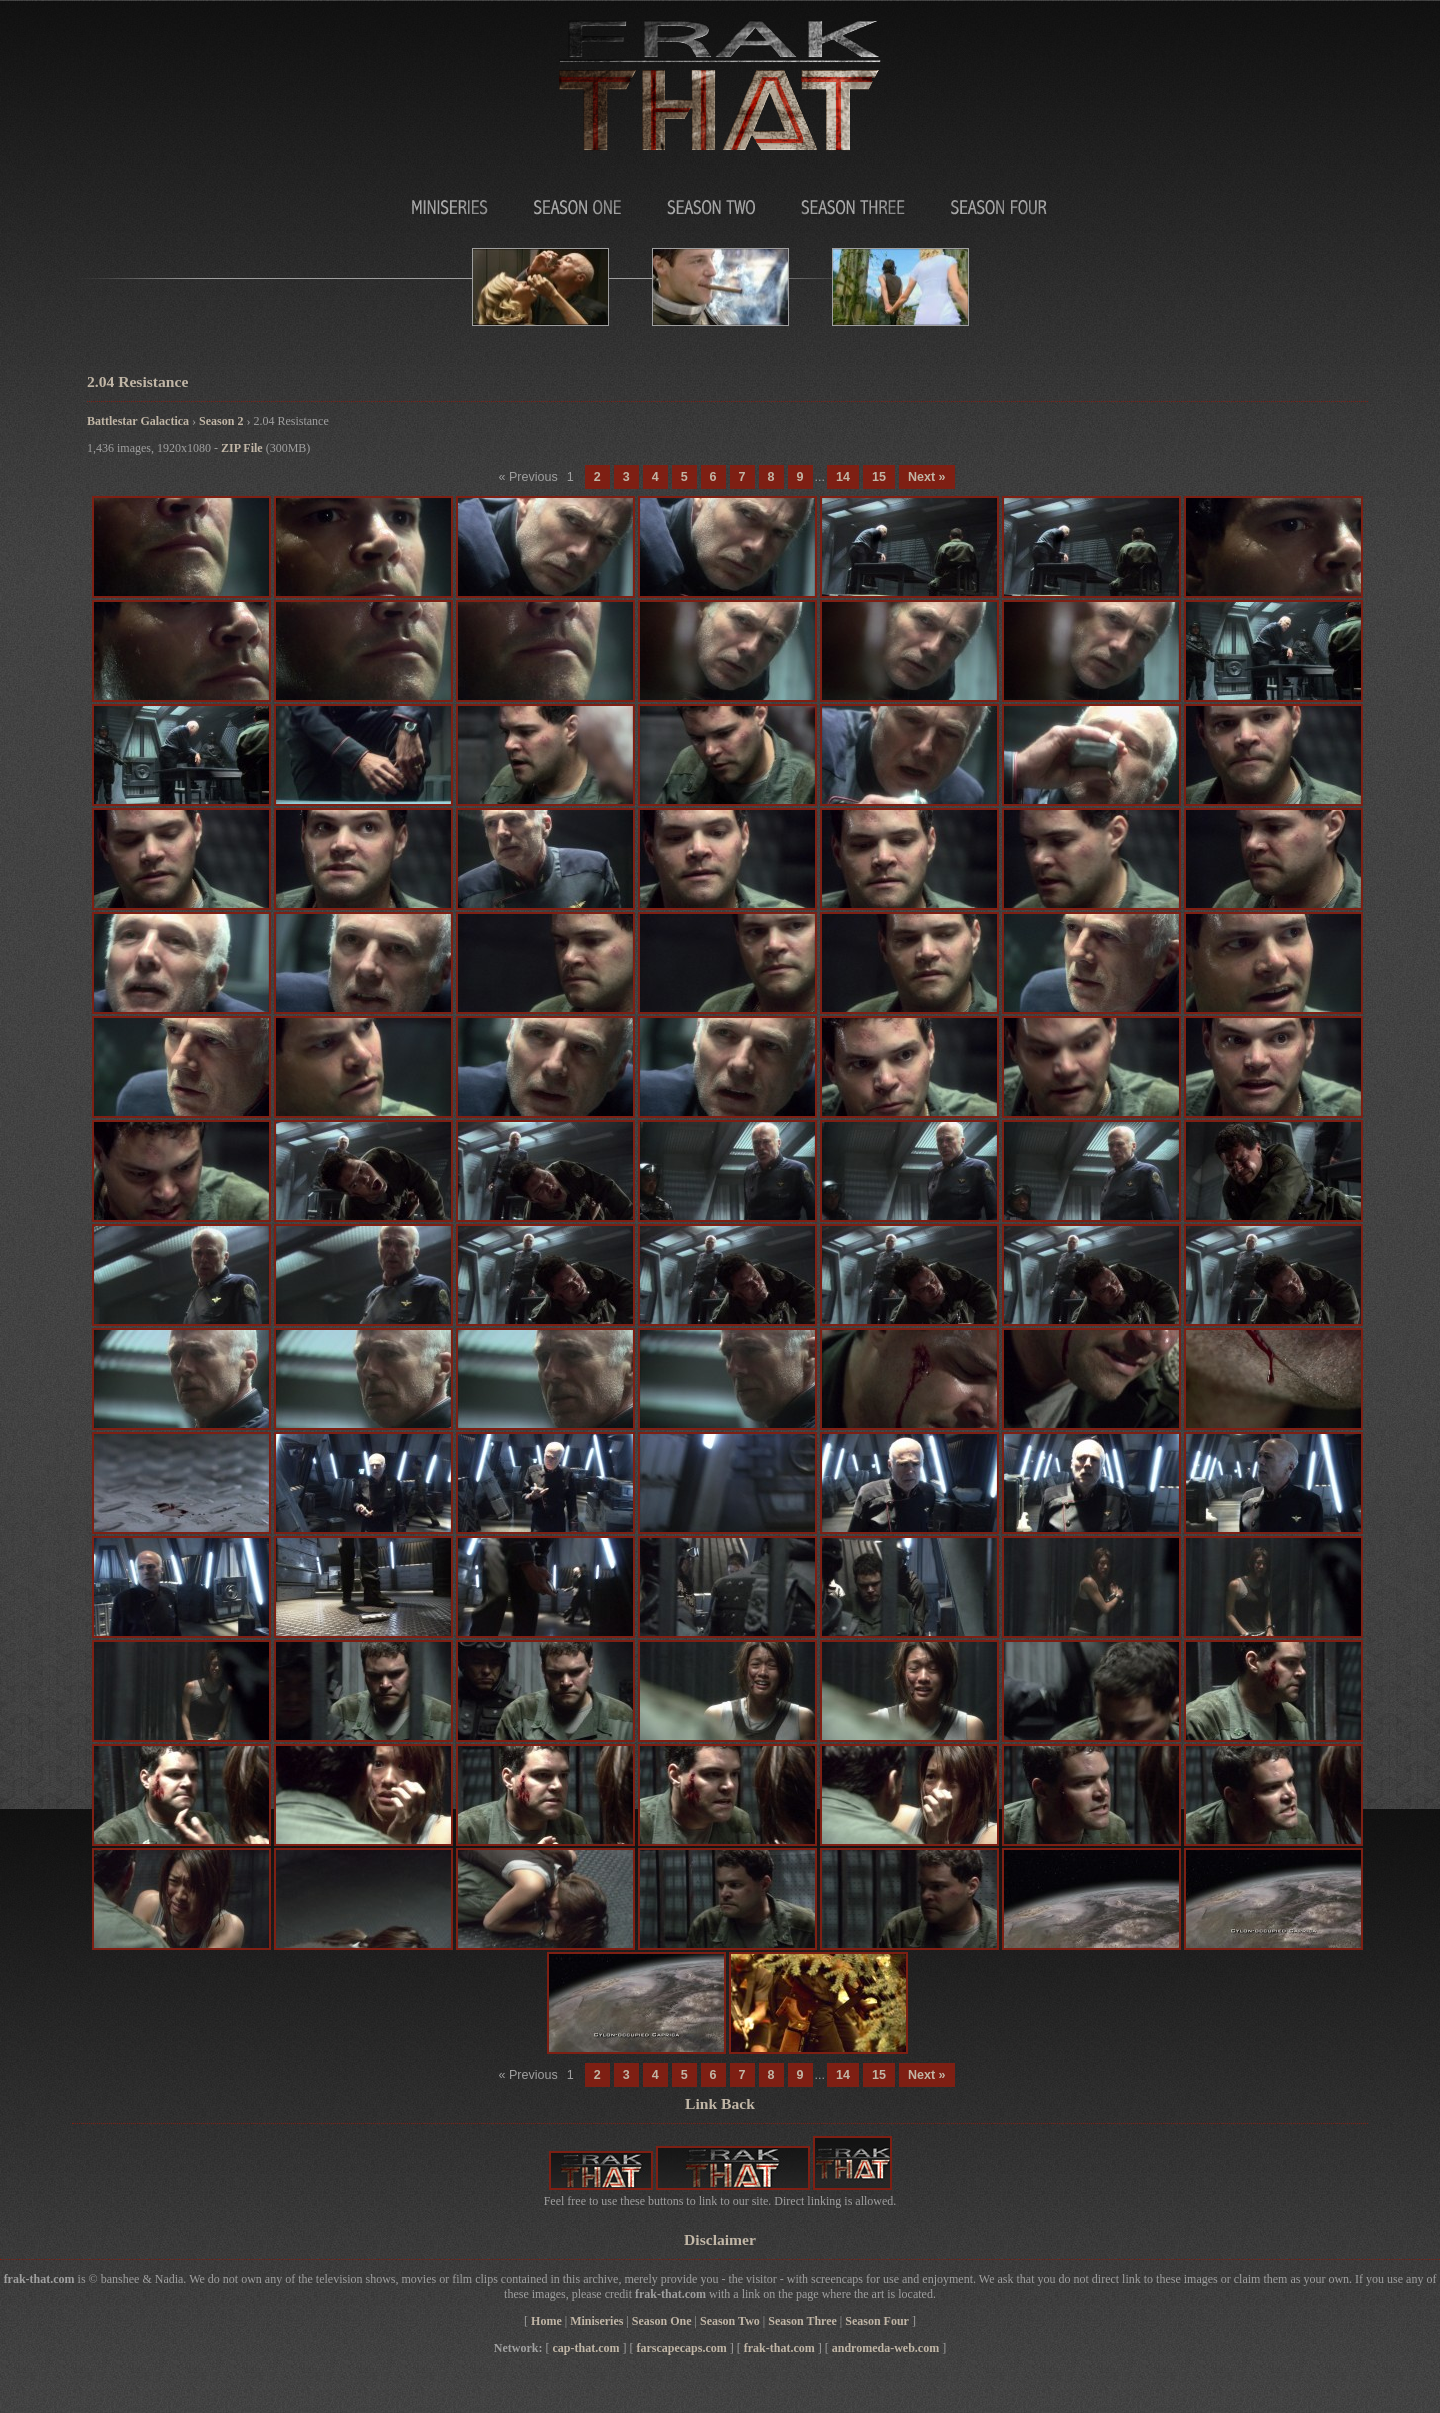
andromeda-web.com (885, 2348)
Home (546, 2321)
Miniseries (596, 2321)
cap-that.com (585, 2348)
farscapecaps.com (681, 2348)
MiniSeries (390, 202)
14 (843, 477)
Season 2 (221, 421)
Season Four (997, 202)
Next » (927, 477)
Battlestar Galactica (138, 421)
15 (879, 477)
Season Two (710, 202)
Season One (570, 202)
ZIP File (242, 448)
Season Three (852, 202)
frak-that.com (779, 2348)
